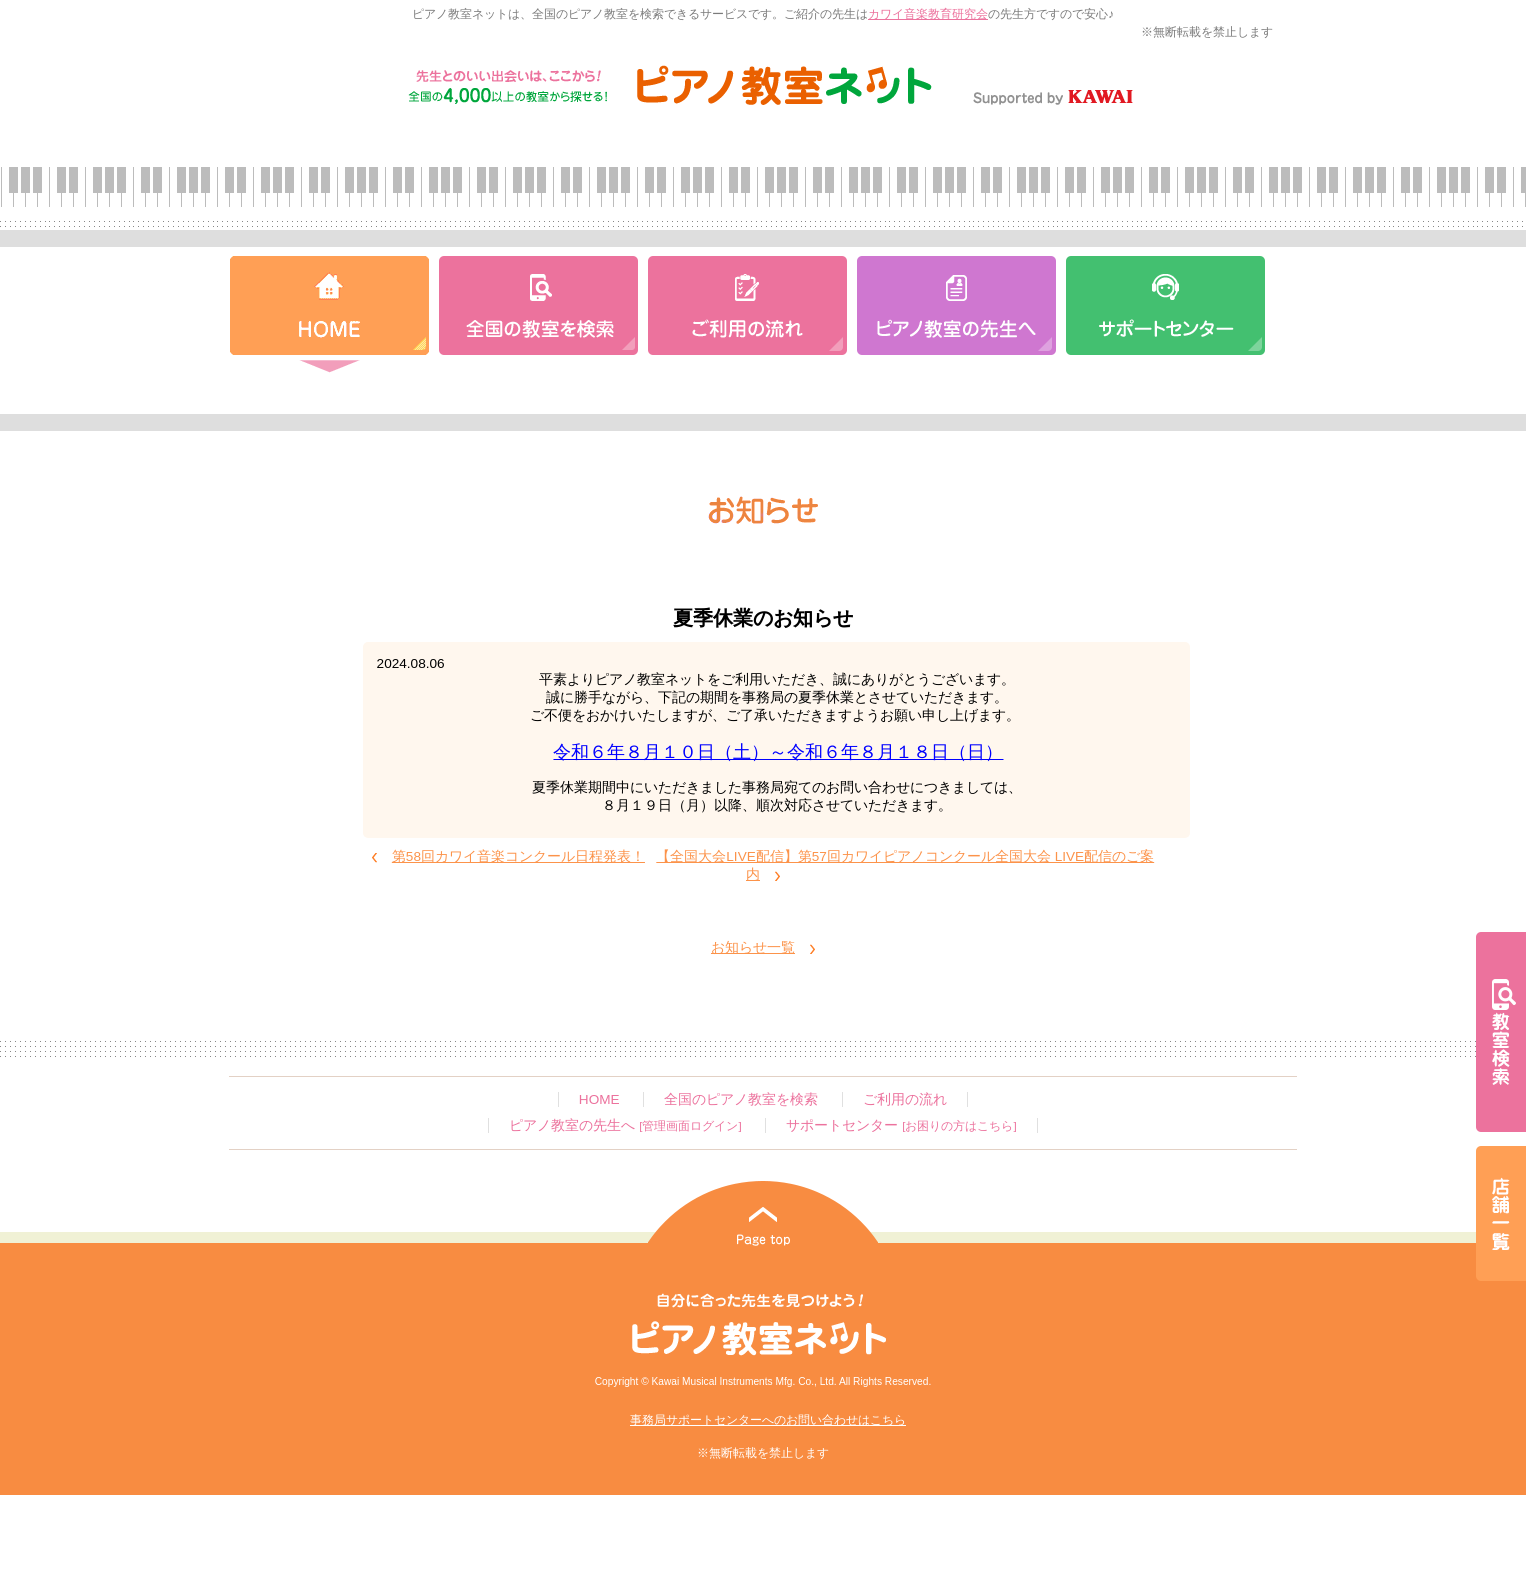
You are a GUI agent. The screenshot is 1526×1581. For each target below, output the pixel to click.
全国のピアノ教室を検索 (741, 1099)
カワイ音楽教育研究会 (928, 14)
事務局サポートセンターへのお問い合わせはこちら (768, 1420)
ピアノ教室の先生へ (625, 1125)
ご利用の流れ (905, 1099)
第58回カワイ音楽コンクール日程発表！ (518, 856)
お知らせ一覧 (753, 947)
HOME (599, 1099)
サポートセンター (901, 1125)
